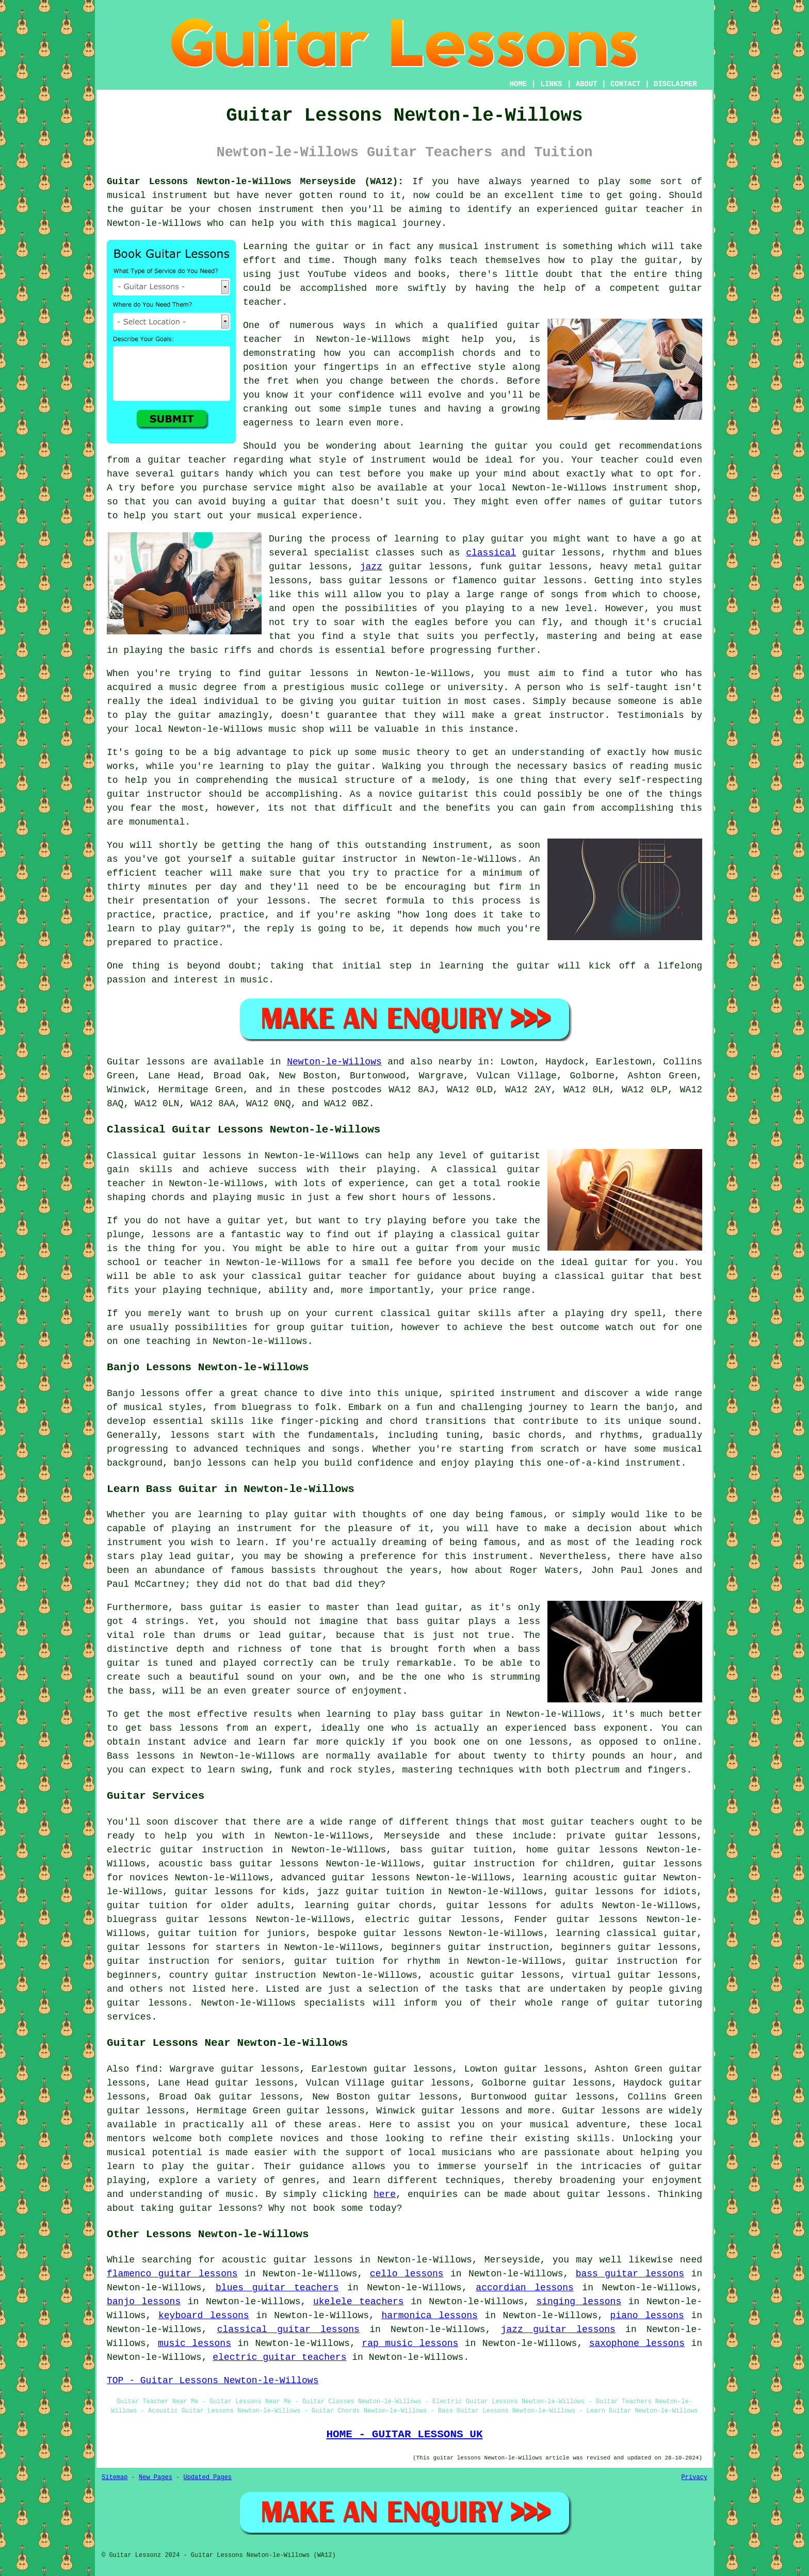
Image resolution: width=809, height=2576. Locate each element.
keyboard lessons (203, 2315)
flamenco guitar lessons (172, 2274)
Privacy (694, 2477)
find (147, 2069)
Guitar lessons (601, 2111)
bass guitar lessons (630, 2274)
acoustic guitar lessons (495, 1975)
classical (491, 553)
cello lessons (407, 2274)
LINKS (551, 84)
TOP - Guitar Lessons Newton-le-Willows (212, 2380)
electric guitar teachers (279, 2357)
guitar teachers (593, 1822)
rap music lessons (410, 2343)
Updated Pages (207, 2477)
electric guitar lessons (432, 1919)
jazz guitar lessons (558, 2329)
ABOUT (586, 84)
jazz (371, 567)
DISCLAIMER (675, 84)
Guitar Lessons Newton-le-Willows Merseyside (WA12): (255, 181)
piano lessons (647, 2315)
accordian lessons (524, 2288)
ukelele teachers (358, 2301)
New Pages (155, 2477)
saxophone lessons (637, 2343)
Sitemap (114, 2477)
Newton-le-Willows (334, 1062)
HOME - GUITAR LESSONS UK (404, 2434)
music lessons (194, 2343)
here (385, 2194)
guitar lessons (308, 673)
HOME (518, 84)
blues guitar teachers (277, 2288)
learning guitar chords (368, 1905)
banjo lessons (144, 2301)
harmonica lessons (429, 2315)
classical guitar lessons (288, 2329)
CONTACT (625, 84)
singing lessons (578, 2301)
